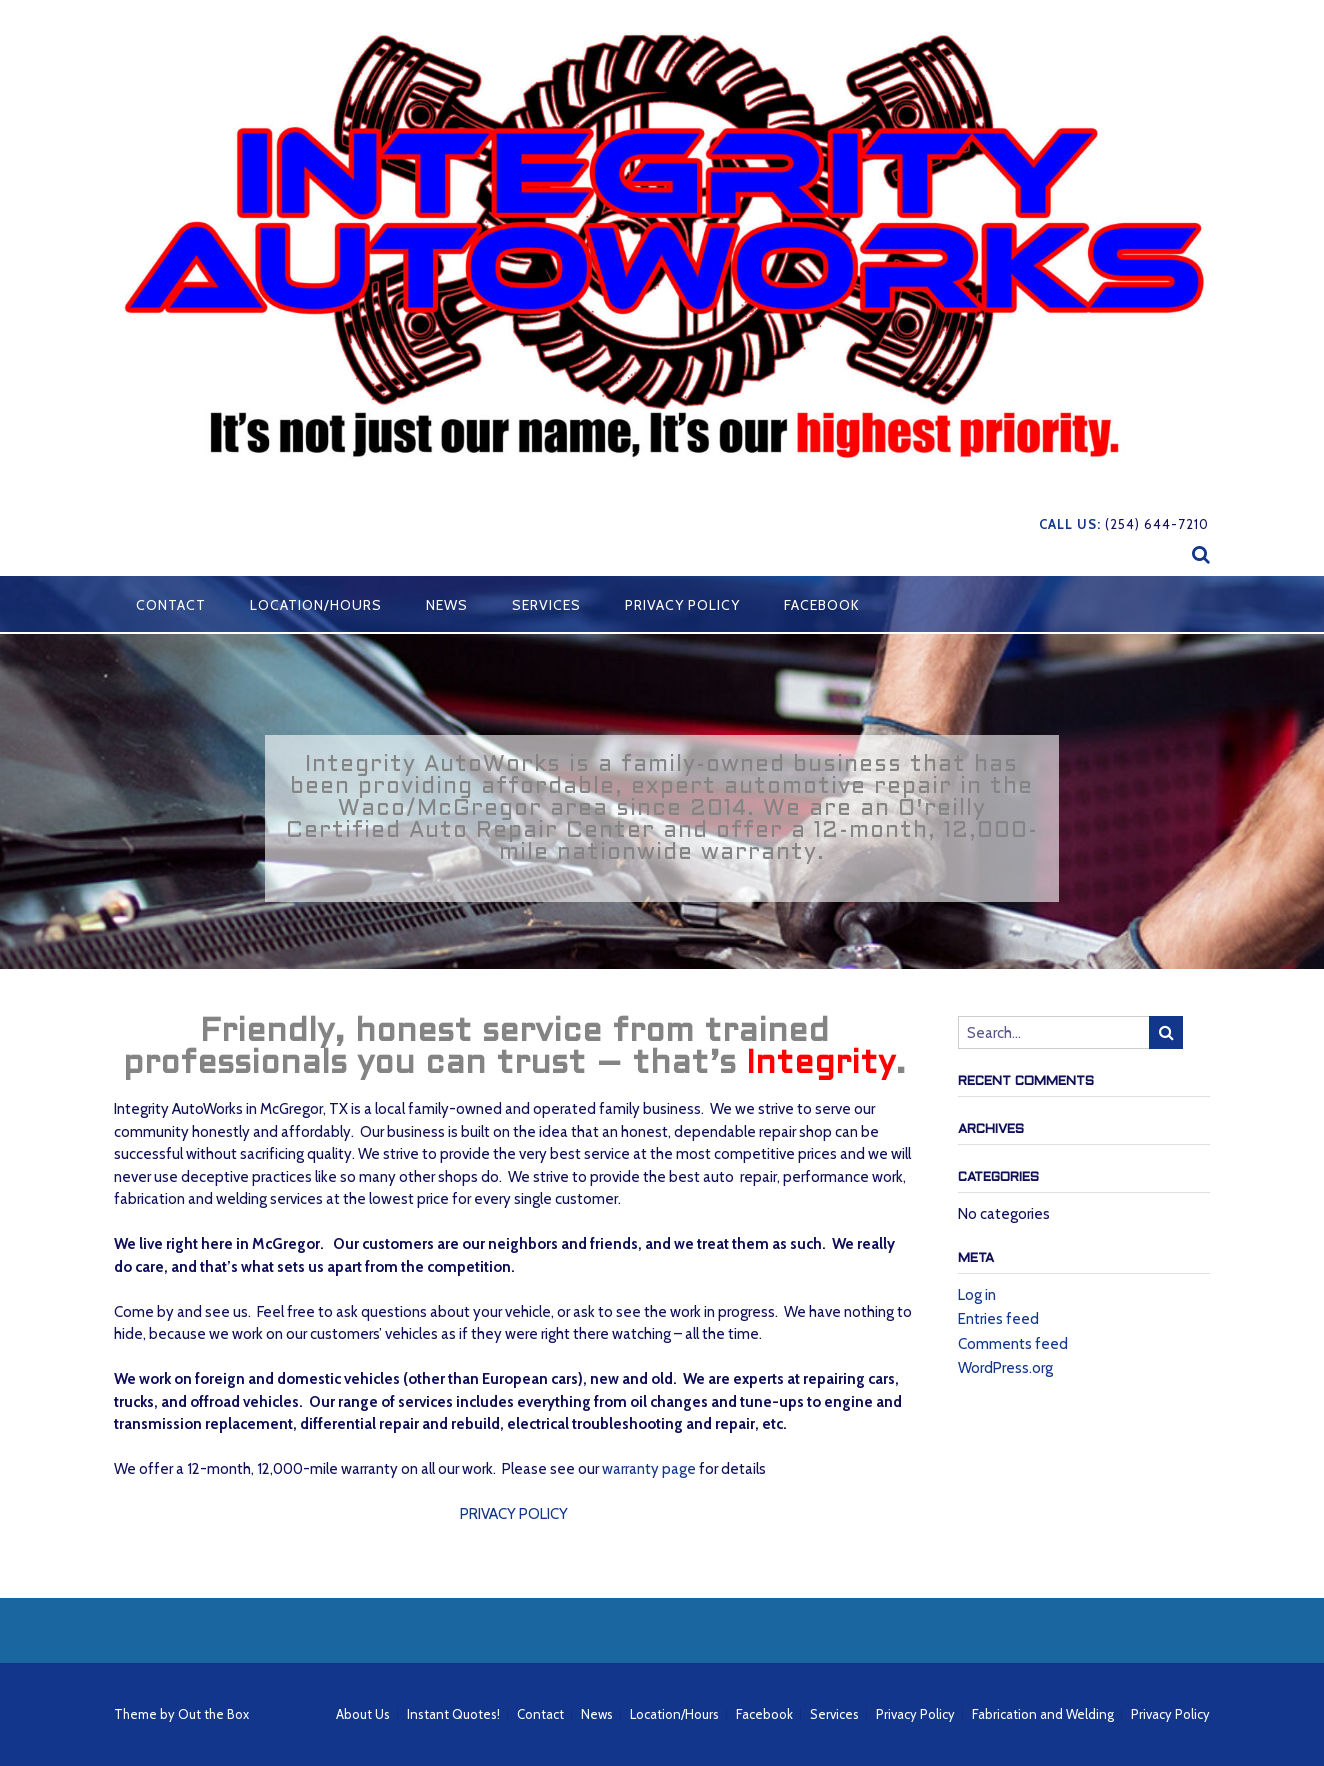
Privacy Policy (682, 605)
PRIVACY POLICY (514, 1514)
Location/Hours (316, 605)
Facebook (822, 605)
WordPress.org (1005, 1368)
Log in (977, 1295)
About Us (363, 1714)
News (447, 605)
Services (546, 605)
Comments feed (1013, 1344)
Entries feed (998, 1319)
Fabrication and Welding (1043, 1714)
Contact (171, 605)
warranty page (649, 1469)
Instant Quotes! (453, 1714)
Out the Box (213, 1714)
